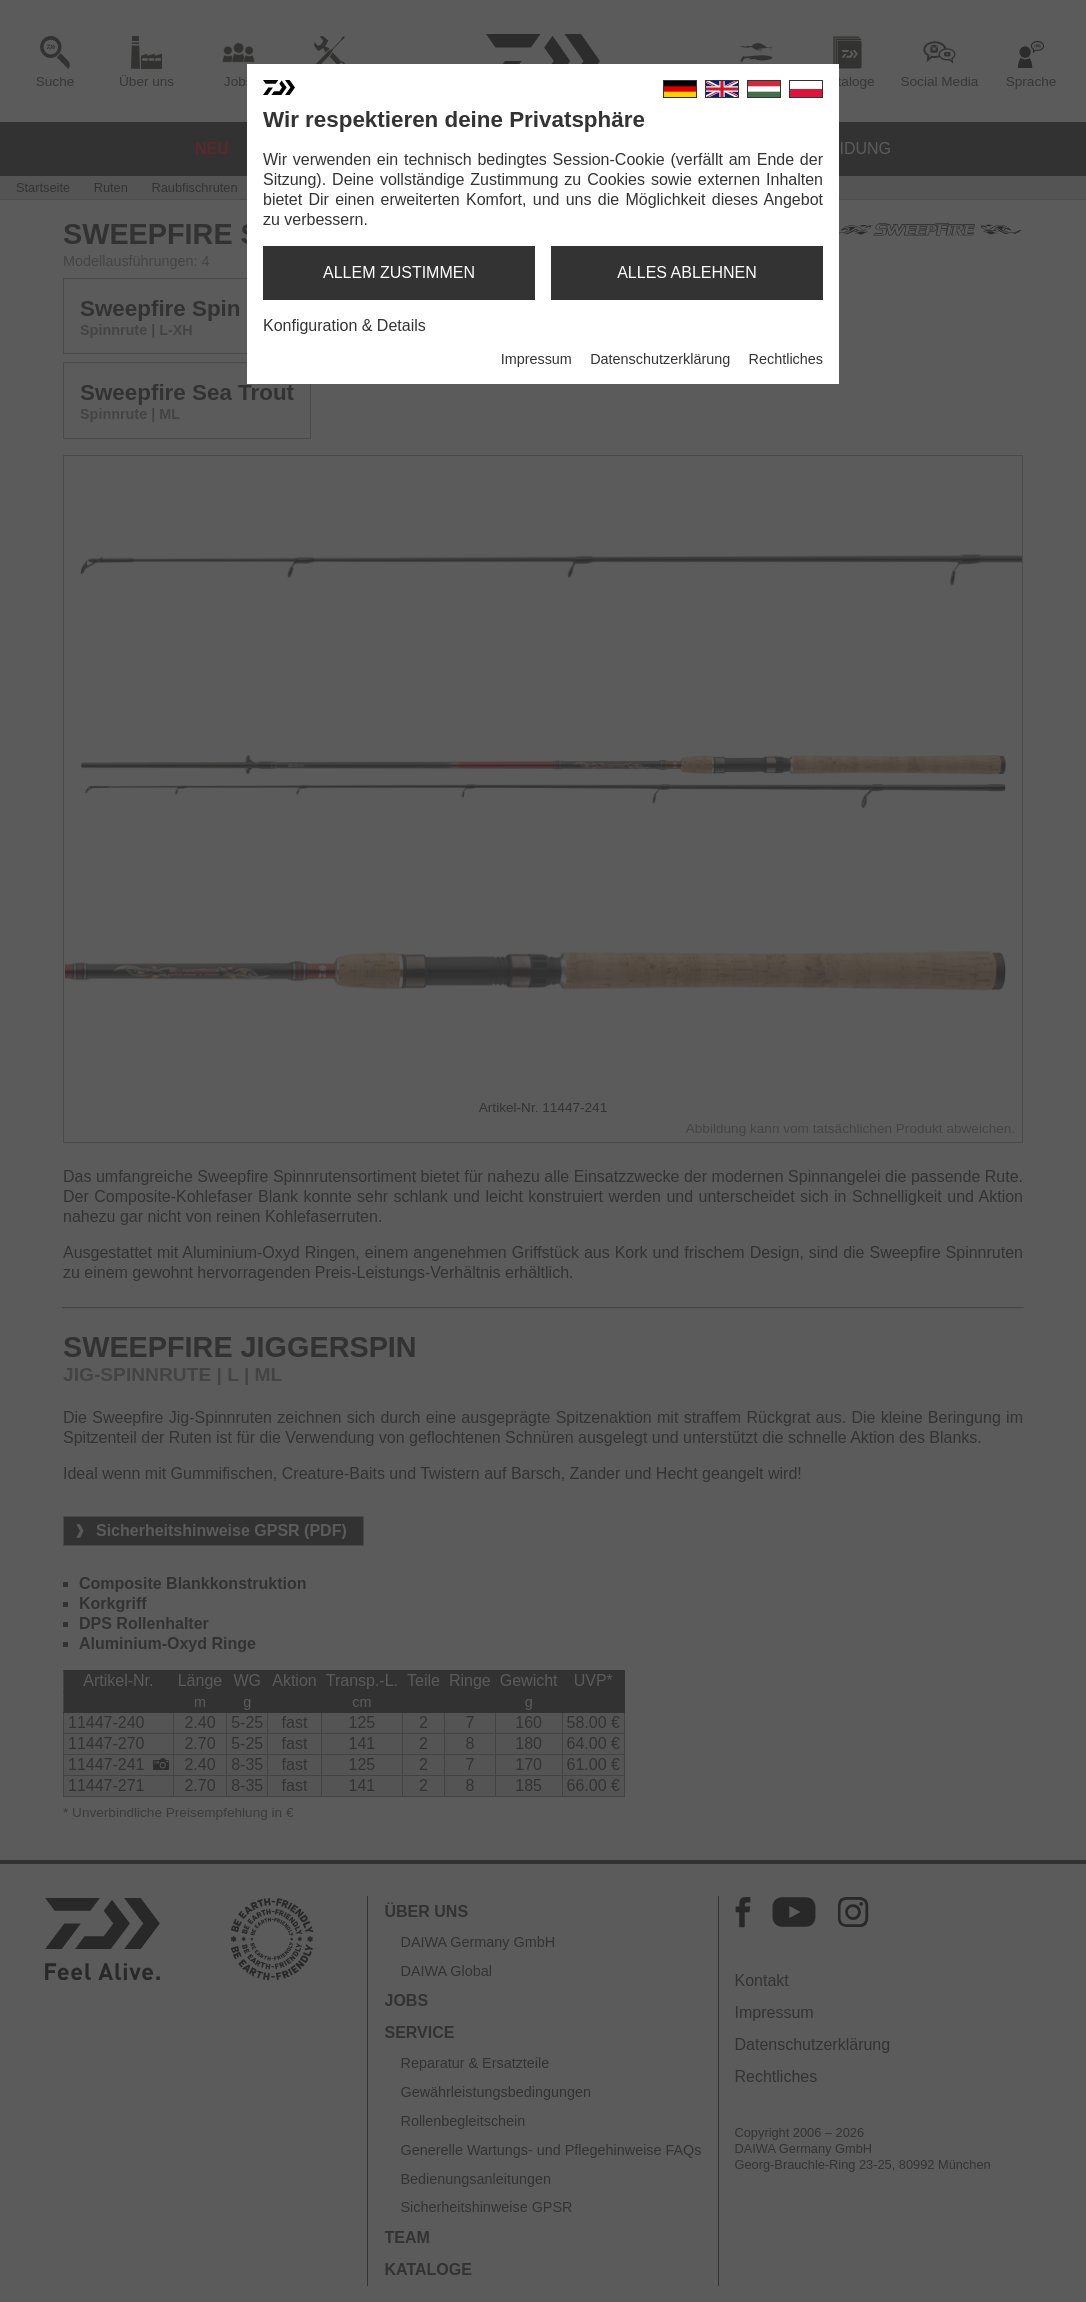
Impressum (536, 359)
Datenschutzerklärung (660, 359)
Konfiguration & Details (344, 325)
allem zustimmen (399, 272)
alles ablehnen (687, 272)
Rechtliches (786, 359)
